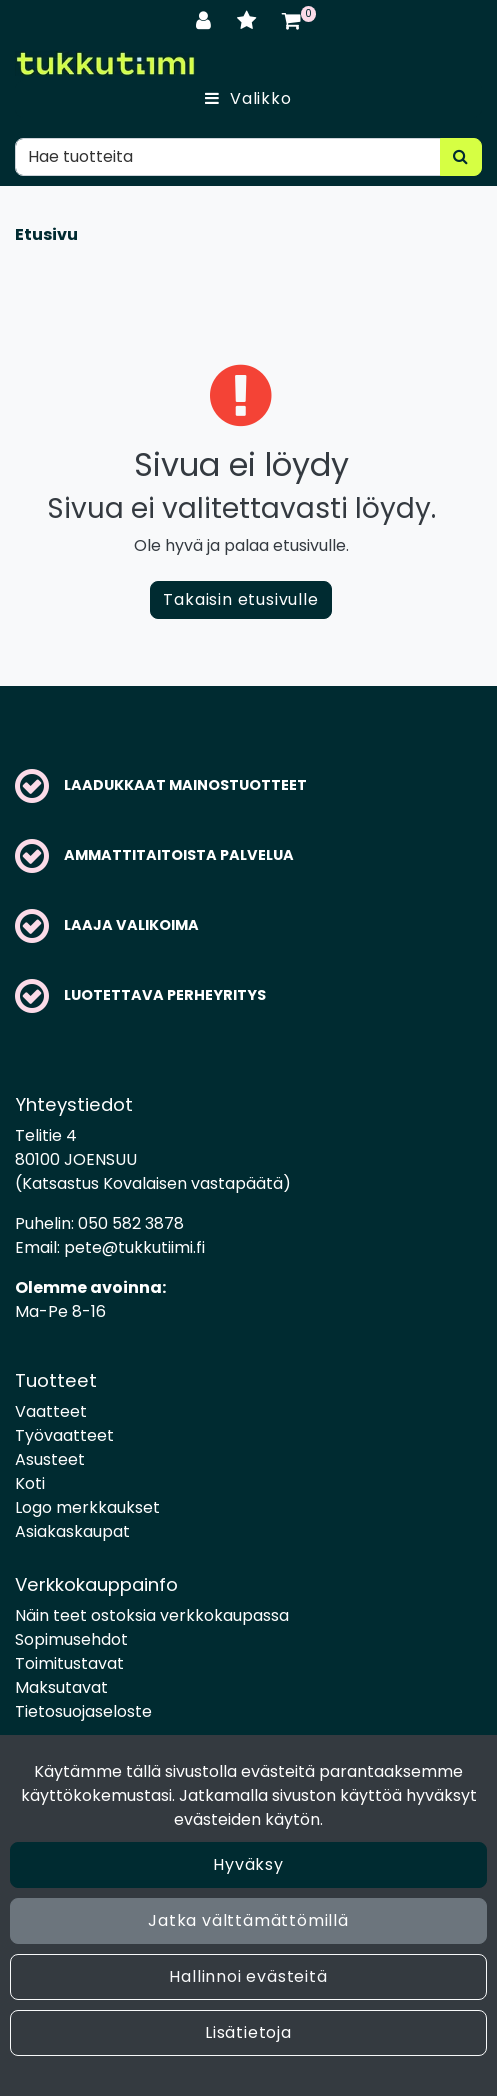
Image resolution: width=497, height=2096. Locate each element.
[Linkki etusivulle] (105, 63)
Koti (30, 1483)
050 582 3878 (131, 1223)
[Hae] (228, 157)
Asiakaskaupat (72, 1531)
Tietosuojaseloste (83, 1711)
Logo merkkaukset (87, 1507)
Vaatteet (51, 1411)
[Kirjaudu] (206, 20)
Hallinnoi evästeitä (248, 1976)
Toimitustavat (69, 1663)
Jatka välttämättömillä (248, 1920)
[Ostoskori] (291, 20)
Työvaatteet (64, 1435)
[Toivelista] (249, 20)
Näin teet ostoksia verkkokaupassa (152, 1615)
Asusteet (50, 1459)
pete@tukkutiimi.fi (134, 1247)
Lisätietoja (248, 2032)
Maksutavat (61, 1687)
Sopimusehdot (71, 1639)
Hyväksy (248, 1864)
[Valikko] (248, 99)
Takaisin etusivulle (240, 599)
